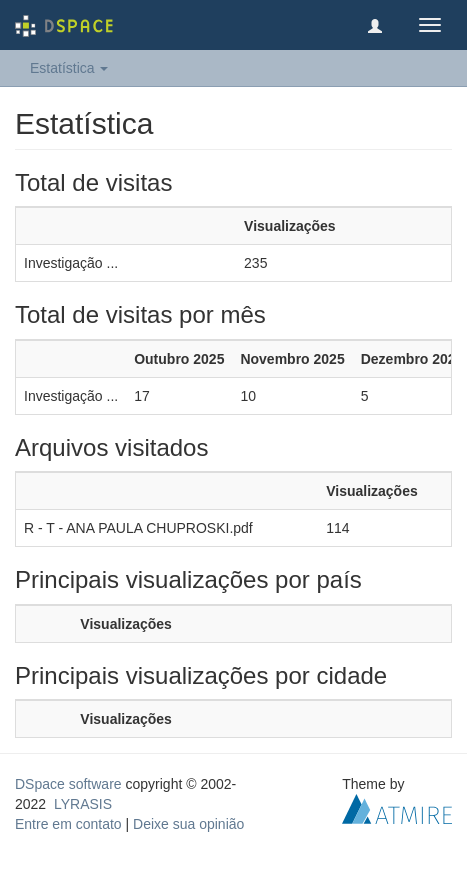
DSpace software (68, 784)
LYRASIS (83, 804)
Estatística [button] (69, 68)
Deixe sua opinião (188, 824)
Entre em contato (68, 824)
